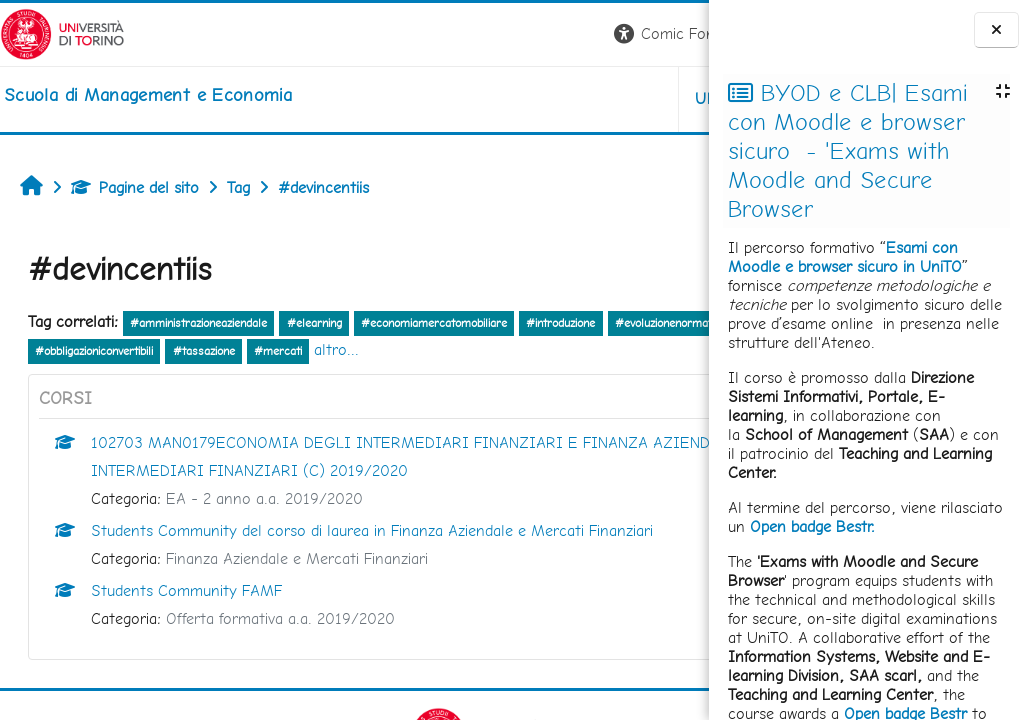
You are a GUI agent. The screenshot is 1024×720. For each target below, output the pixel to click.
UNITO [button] (474, 98)
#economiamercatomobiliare (434, 323)
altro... (639, 349)
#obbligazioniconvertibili (397, 351)
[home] (148, 95)
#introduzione (560, 323)
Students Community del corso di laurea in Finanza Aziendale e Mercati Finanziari (372, 530)
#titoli (304, 351)
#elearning (314, 323)
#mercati (581, 351)
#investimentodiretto (217, 351)
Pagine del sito (135, 187)
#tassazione (507, 351)
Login (674, 33)
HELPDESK (588, 98)
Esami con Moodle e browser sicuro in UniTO (845, 257)
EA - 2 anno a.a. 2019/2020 (264, 498)
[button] (430, 34)
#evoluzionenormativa (90, 351)
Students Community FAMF (186, 590)
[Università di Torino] (62, 32)
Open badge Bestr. (812, 526)
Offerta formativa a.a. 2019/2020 (280, 618)
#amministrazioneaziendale (198, 323)
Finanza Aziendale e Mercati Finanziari (297, 558)
